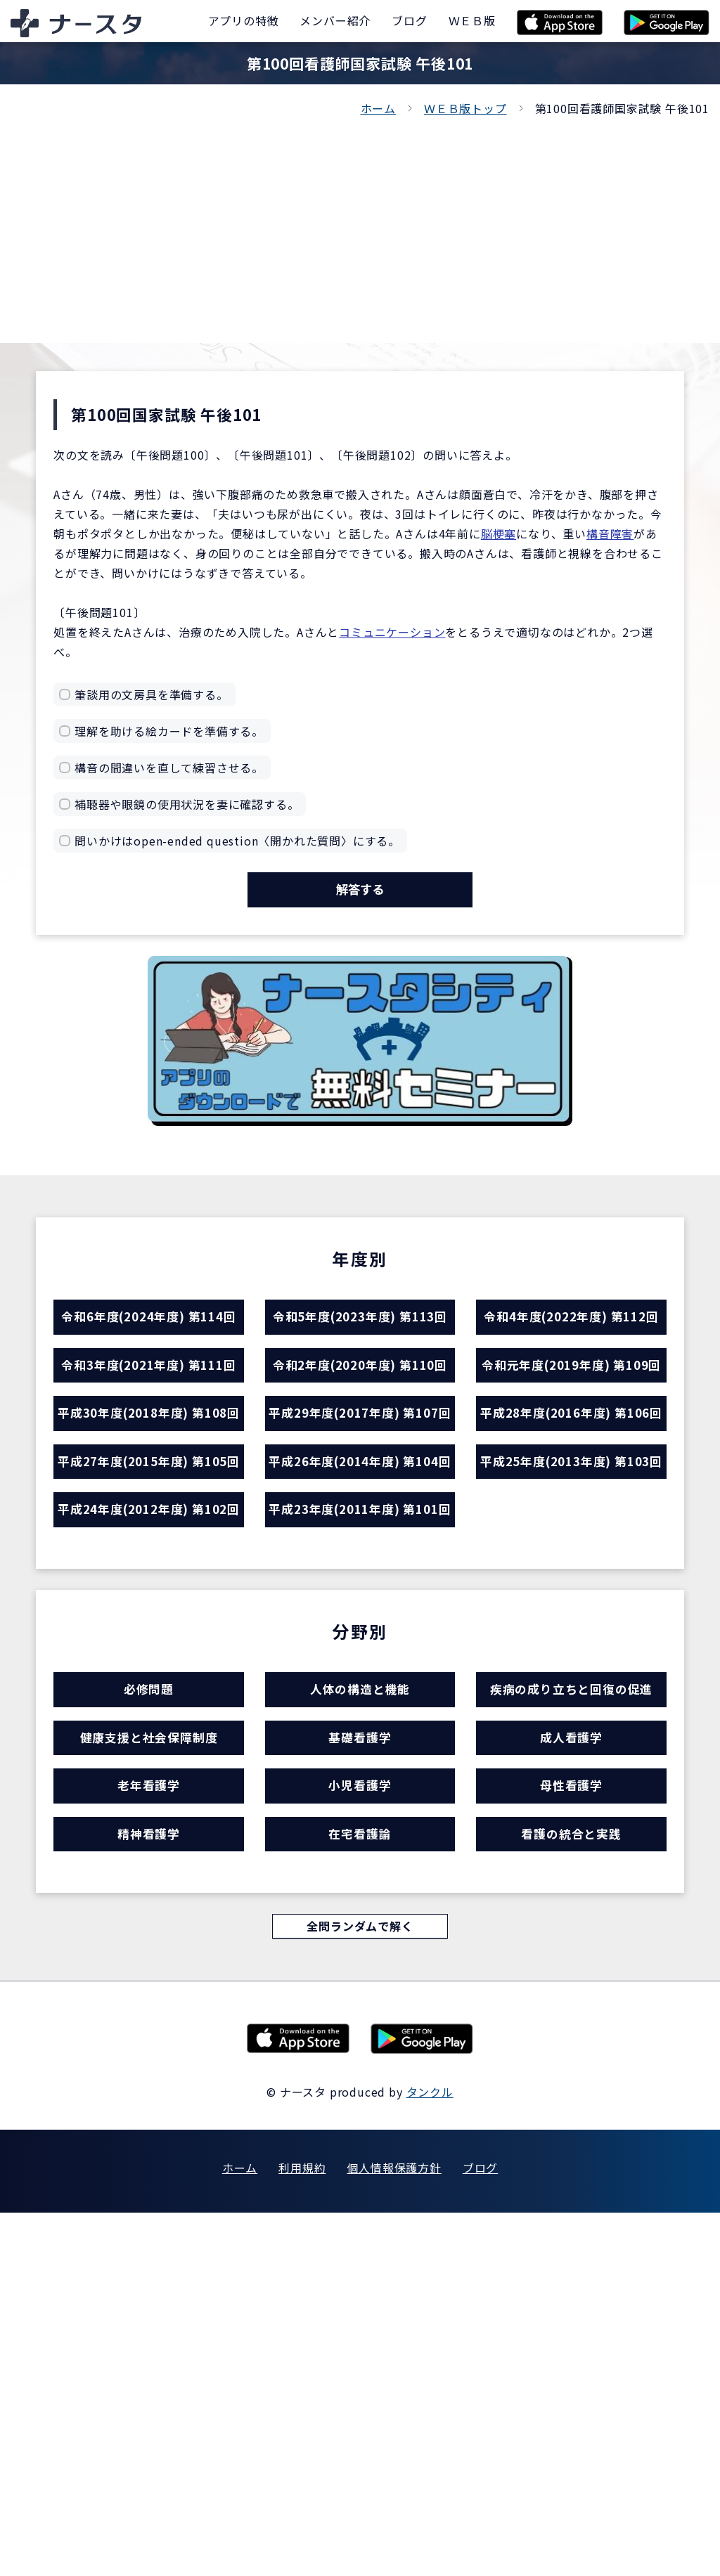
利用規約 (302, 2531)
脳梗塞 (498, 533)
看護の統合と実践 (570, 2185)
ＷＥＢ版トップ (465, 108)
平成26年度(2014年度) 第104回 (360, 1680)
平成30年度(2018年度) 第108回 (148, 1573)
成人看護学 (571, 2063)
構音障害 (610, 533)
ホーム (378, 108)
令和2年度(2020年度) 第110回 (360, 1466)
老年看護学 (149, 2124)
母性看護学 (571, 2124)
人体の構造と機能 (360, 2002)
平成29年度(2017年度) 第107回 (360, 1573)
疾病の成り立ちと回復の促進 (571, 2002)
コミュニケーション (392, 631)
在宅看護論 (359, 2185)
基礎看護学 (359, 2063)
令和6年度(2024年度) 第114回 (148, 1359)
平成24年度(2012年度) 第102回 (148, 1786)
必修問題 (148, 2002)
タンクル (430, 2455)
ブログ (480, 2531)
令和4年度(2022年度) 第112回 (571, 1359)
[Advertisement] (360, 223)
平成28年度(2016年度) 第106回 (570, 1573)
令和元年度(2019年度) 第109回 (571, 1466)
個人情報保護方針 (394, 2531)
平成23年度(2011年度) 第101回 (360, 1786)
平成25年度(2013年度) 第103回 (570, 1680)
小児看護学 (359, 2124)
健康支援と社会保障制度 (149, 2063)
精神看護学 (149, 2185)
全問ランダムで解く (360, 2287)
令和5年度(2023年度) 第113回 (360, 1359)
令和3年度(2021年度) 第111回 (148, 1466)
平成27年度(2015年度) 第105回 (148, 1680)
